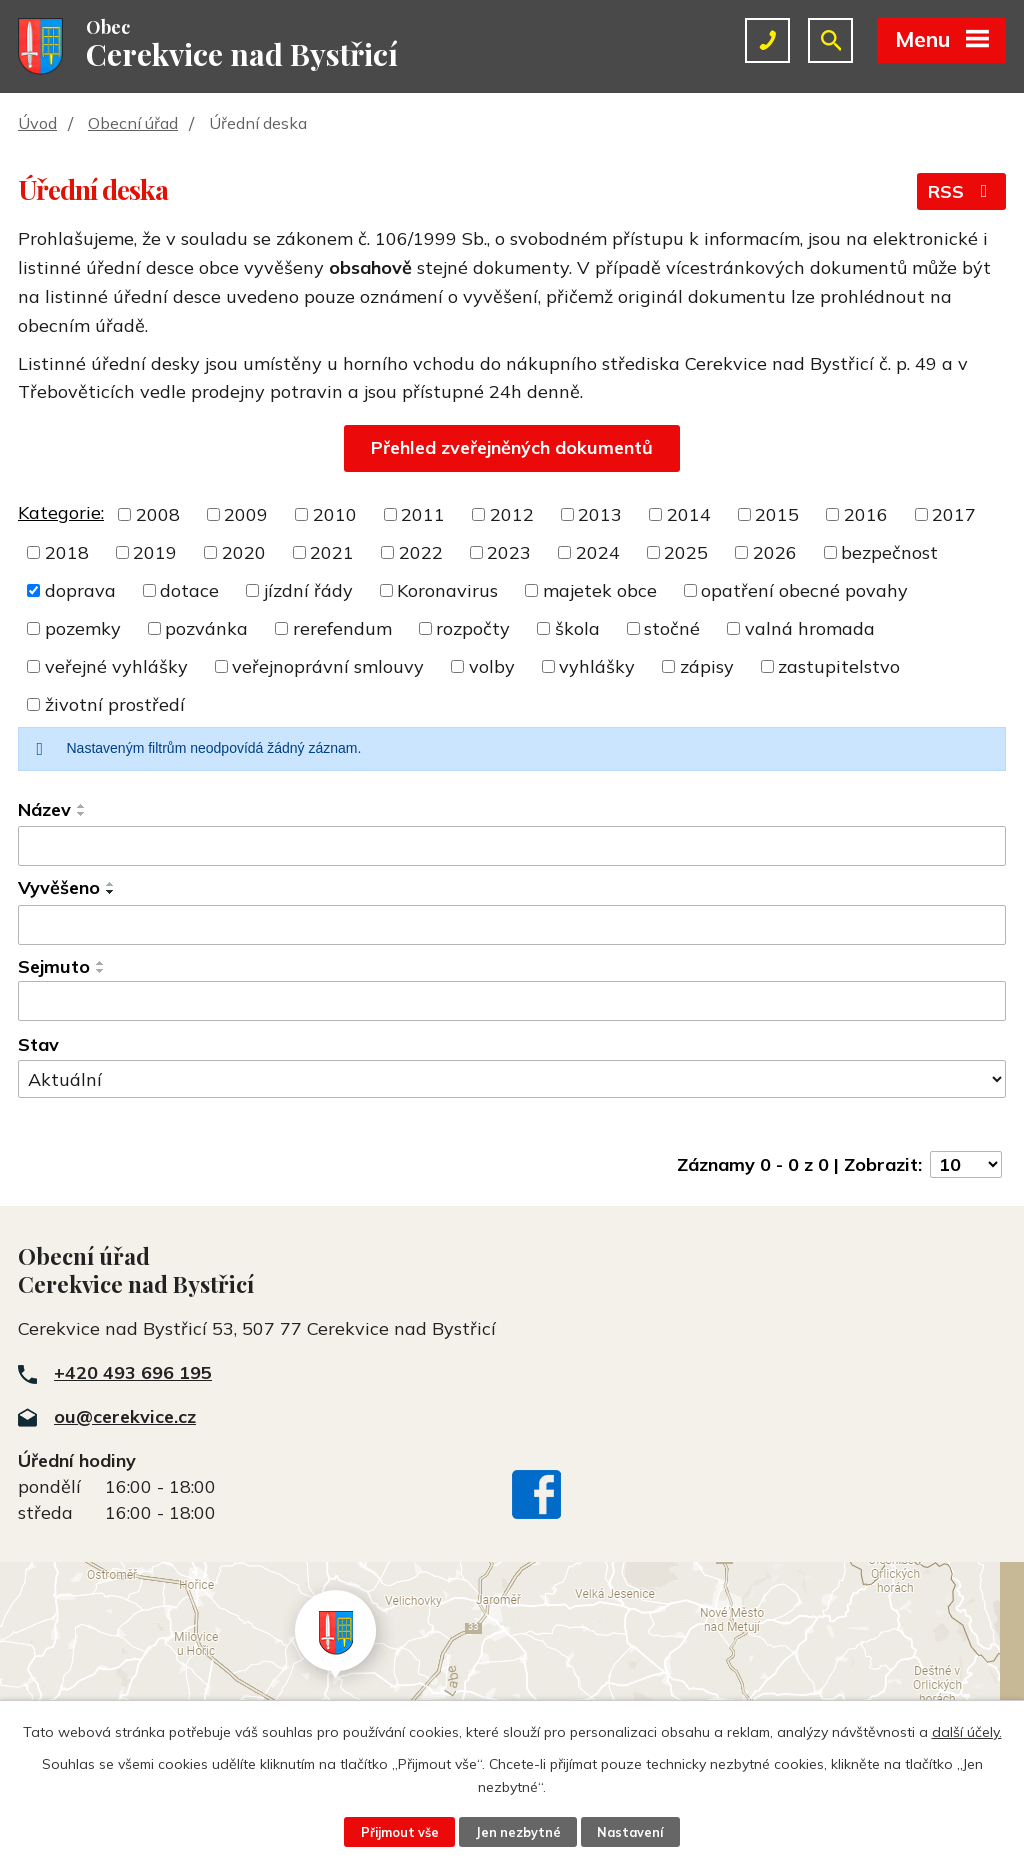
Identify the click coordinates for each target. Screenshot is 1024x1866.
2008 (158, 514)
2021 (332, 552)
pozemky (83, 628)
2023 (509, 552)
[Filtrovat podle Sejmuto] (512, 1001)
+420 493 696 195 (133, 1372)
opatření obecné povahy (804, 590)
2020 (244, 552)
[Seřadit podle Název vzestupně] (82, 806)
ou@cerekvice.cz (125, 1416)
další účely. (967, 1732)
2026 (775, 552)
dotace (189, 590)
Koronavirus (447, 590)
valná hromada (810, 628)
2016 (866, 514)
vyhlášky (597, 666)
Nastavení (630, 1832)
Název (44, 809)
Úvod (37, 123)
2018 (67, 552)
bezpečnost (889, 552)
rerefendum (342, 628)
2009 (246, 514)
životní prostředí (115, 704)
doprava (80, 590)
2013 (600, 514)
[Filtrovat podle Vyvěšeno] (512, 925)
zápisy (707, 666)
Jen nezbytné (518, 1832)
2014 (689, 514)
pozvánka (206, 628)
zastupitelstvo (839, 666)
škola (577, 628)
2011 (423, 514)
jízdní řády (308, 590)
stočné (672, 628)
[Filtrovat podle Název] (512, 846)
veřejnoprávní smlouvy (328, 666)
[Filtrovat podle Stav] (512, 1079)
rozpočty (473, 628)
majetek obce (600, 590)
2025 (686, 552)
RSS (962, 191)
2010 (335, 514)
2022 (421, 552)
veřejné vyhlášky (116, 666)
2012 (512, 514)
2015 (777, 514)
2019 (155, 552)
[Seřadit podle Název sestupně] (82, 814)
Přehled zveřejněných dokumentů (512, 447)
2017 (954, 514)
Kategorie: (61, 512)
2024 (598, 552)
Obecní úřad (133, 123)
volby (492, 666)
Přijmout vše (400, 1832)
